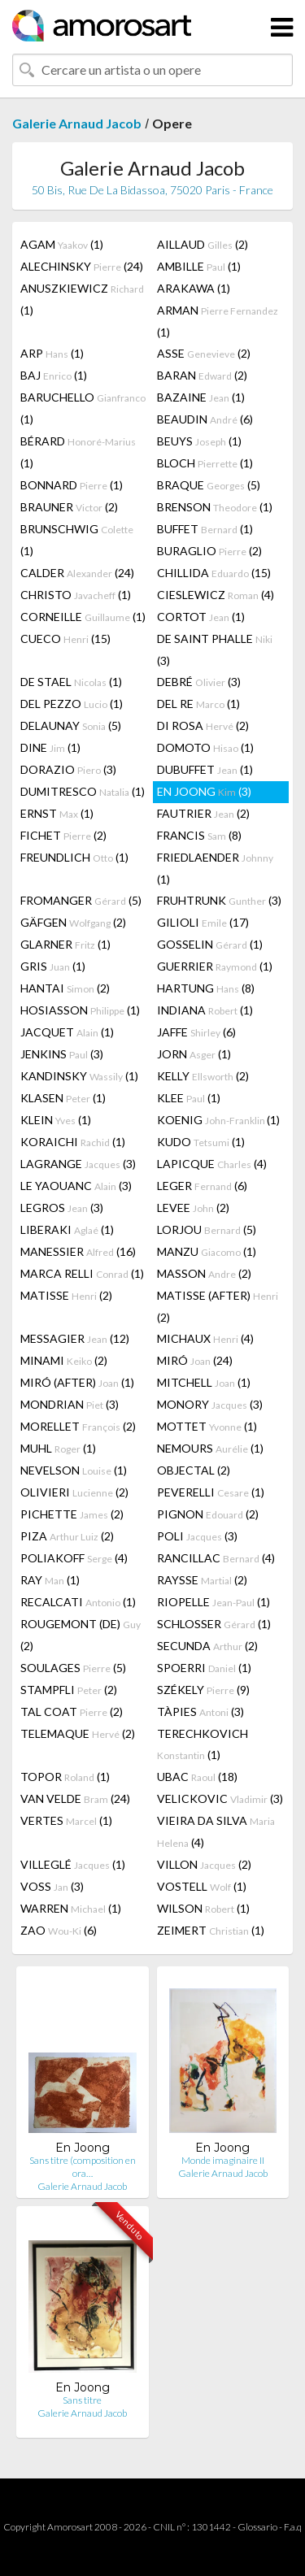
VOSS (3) (52, 1886)
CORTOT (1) (201, 616)
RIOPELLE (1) (213, 1602)
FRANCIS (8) (199, 835)
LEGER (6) (202, 1185)
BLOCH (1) (205, 463)
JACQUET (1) (67, 1032)
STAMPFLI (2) (68, 1689)
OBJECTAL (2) (193, 1470)
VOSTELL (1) (201, 1886)
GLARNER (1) (65, 944)
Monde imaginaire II (222, 2160)
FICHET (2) (63, 835)
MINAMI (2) (63, 1360)
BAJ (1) (53, 375)
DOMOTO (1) (205, 747)
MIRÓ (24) (195, 1360)
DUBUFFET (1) (205, 769)
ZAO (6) (58, 1930)
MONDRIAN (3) (69, 1404)
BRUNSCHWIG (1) (76, 540)
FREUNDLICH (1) (74, 857)
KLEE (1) (188, 1098)
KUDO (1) (201, 1142)
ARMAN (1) (217, 321)
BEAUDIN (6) (205, 419)
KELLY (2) (203, 1076)
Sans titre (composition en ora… (82, 2166)
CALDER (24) (77, 573)
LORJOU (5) (206, 1229)
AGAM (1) (61, 244)
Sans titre (82, 2400)
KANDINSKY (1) (79, 1076)
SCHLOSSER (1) (214, 1624)
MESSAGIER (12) (74, 1338)
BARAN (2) (202, 375)
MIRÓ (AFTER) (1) (77, 1382)
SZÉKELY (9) (203, 1689)
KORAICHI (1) (72, 1142)
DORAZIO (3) (68, 769)
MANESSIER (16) (78, 1251)
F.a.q (293, 2527)
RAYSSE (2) (202, 1580)
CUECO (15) (65, 638)
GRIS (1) (52, 966)
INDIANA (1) (205, 1010)
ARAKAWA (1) (193, 288)
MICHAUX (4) (205, 1338)
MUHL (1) (58, 1448)
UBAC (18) (197, 1776)
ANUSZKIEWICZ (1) (82, 299)
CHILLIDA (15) (214, 573)
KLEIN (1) (55, 1120)
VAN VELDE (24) (75, 1798)
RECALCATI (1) (78, 1602)
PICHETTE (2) (72, 1514)
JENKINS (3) (61, 1054)
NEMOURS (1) (210, 1448)
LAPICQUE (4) (212, 1164)
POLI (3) (197, 1536)
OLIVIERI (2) (74, 1492)
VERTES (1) (66, 1820)
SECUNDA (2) (207, 1646)
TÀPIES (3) (200, 1711)
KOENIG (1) (218, 1120)
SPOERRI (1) (204, 1668)
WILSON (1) (203, 1908)
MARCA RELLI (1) (82, 1273)
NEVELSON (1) (73, 1470)
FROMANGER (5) (81, 900)
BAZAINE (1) (201, 397)
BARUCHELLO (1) (83, 408)
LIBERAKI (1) (67, 1229)
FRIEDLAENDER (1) (215, 868)
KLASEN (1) (63, 1098)
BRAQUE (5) (208, 485)
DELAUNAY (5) (70, 725)
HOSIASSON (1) (80, 1010)
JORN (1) (194, 1054)
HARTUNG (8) (206, 988)
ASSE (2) (204, 353)
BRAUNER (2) (69, 507)
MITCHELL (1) (204, 1382)
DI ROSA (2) (203, 725)
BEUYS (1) (199, 441)
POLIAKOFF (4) (74, 1558)
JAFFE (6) (196, 1032)
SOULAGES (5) (73, 1668)
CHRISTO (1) (75, 595)
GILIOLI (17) (203, 922)
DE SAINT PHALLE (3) (214, 649)
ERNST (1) (57, 813)
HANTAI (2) (65, 988)
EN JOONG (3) (204, 791)
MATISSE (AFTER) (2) (217, 1306)
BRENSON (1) (214, 507)
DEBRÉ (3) (199, 682)
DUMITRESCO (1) (82, 791)
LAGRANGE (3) (78, 1164)
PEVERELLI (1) (210, 1492)
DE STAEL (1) (71, 682)
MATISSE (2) (66, 1295)
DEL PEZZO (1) (71, 703)
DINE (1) (50, 747)
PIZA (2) (67, 1536)
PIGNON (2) (208, 1514)
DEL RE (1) (198, 703)
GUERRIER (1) (214, 966)
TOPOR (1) (65, 1776)
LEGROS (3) (61, 1207)
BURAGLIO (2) (209, 551)
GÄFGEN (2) (73, 922)
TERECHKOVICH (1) (202, 1744)
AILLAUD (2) (202, 244)
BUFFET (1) (205, 529)
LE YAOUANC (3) (76, 1185)
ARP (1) (52, 353)
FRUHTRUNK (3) (219, 900)
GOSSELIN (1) (210, 944)
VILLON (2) (204, 1864)
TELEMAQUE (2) (77, 1733)
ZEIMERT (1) (210, 1930)
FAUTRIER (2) (203, 813)
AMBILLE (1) (199, 266)
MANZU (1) (206, 1251)
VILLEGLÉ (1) (72, 1864)
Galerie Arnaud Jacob (77, 123)
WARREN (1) (70, 1908)
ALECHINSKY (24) (81, 266)
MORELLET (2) (78, 1426)
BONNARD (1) (71, 485)
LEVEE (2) (193, 1207)
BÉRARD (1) (78, 452)
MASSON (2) (204, 1273)
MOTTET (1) (207, 1426)
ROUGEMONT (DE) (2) (80, 1635)
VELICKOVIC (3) (220, 1798)
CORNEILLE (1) (83, 616)
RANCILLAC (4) (216, 1558)
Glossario (257, 2527)
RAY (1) (50, 1580)
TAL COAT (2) (71, 1711)
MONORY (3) (210, 1404)
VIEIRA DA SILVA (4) (216, 1831)
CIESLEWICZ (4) (215, 595)
